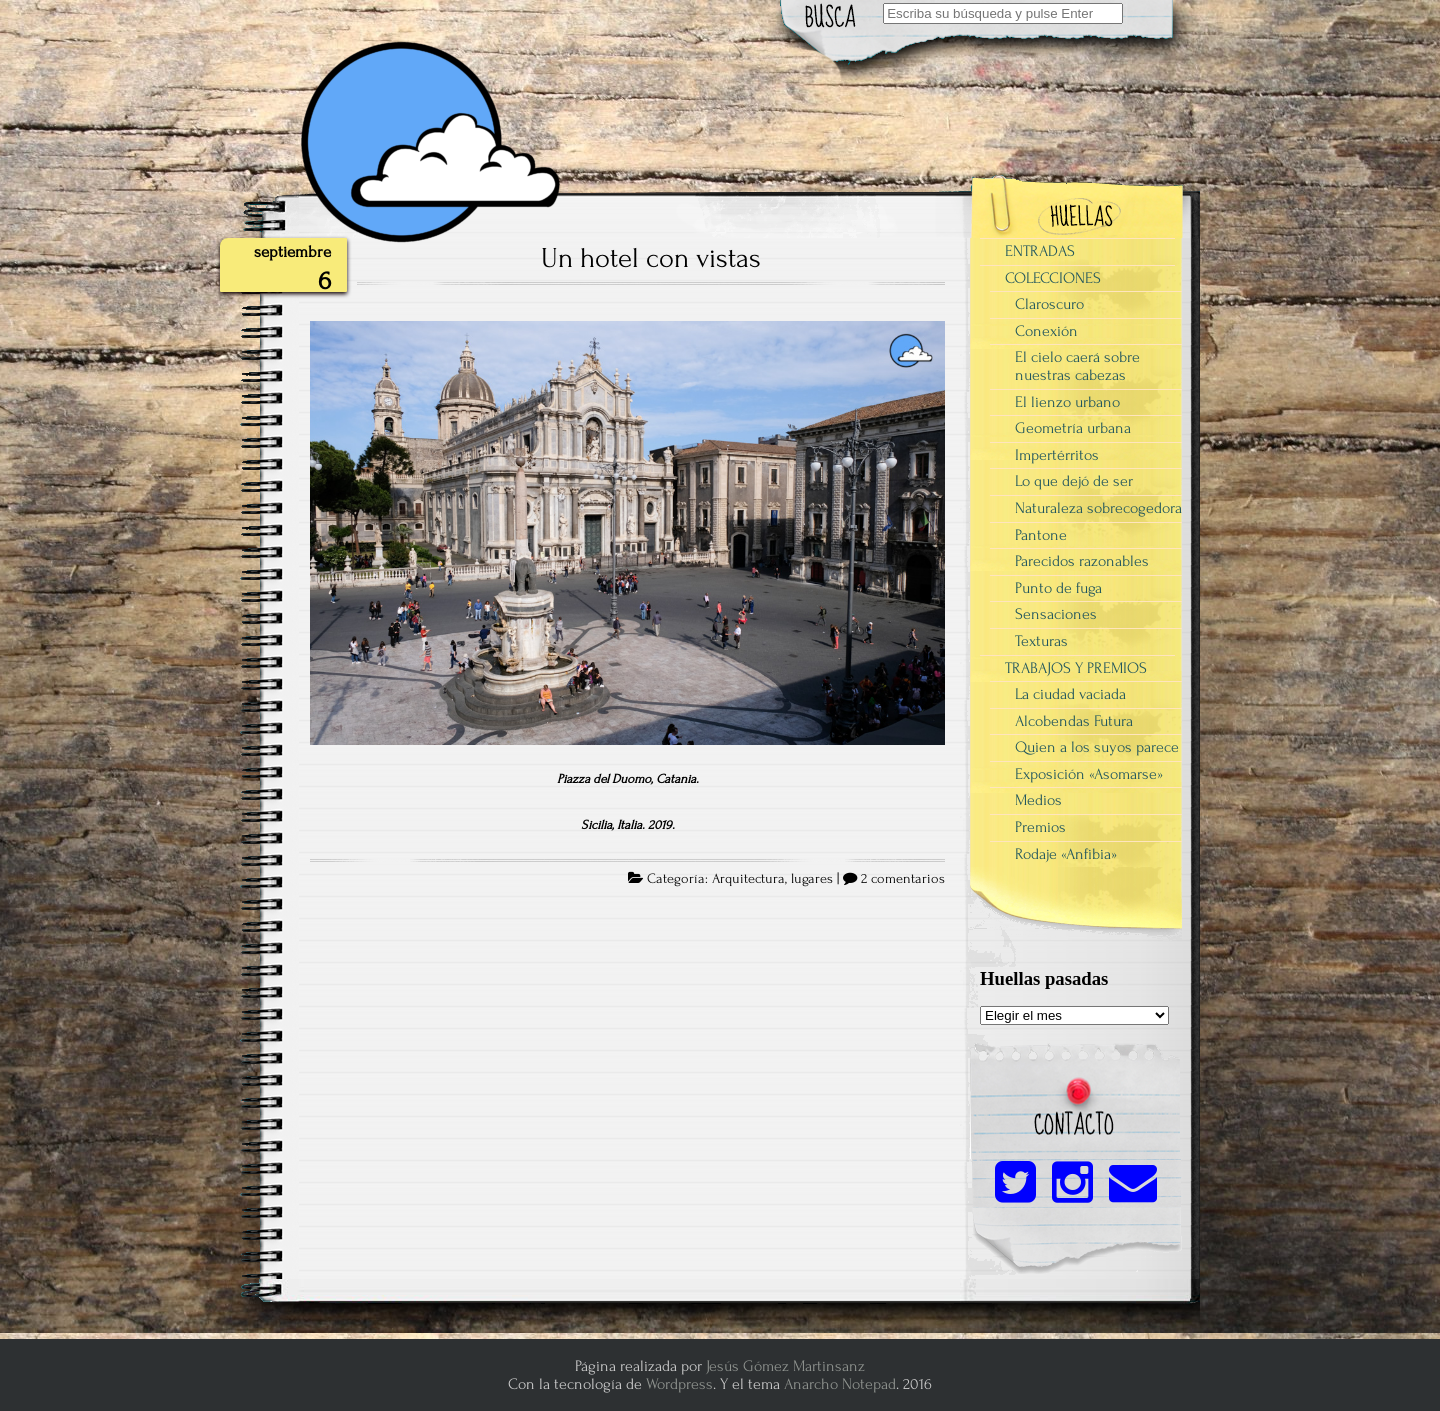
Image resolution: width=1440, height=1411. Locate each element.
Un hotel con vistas (651, 258)
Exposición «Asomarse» (1089, 774)
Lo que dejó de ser (1074, 481)
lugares (812, 879)
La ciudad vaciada (1070, 694)
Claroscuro (1049, 304)
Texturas (1041, 641)
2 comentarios (903, 879)
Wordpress (679, 1384)
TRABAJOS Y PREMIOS (1076, 668)
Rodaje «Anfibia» (1066, 854)
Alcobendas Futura (1074, 721)
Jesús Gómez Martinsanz (785, 1366)
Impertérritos (1057, 455)
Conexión (1046, 331)
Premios (1040, 827)
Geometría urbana (1073, 428)
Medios (1038, 800)
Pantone (1041, 535)
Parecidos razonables (1082, 561)
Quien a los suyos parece (1097, 747)
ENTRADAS (1040, 251)
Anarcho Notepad (840, 1384)
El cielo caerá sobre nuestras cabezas (1077, 366)
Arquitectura (748, 879)
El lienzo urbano (1067, 402)
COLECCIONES (1053, 278)
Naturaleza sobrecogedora (1098, 508)
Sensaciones (1056, 614)
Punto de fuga (1058, 588)
